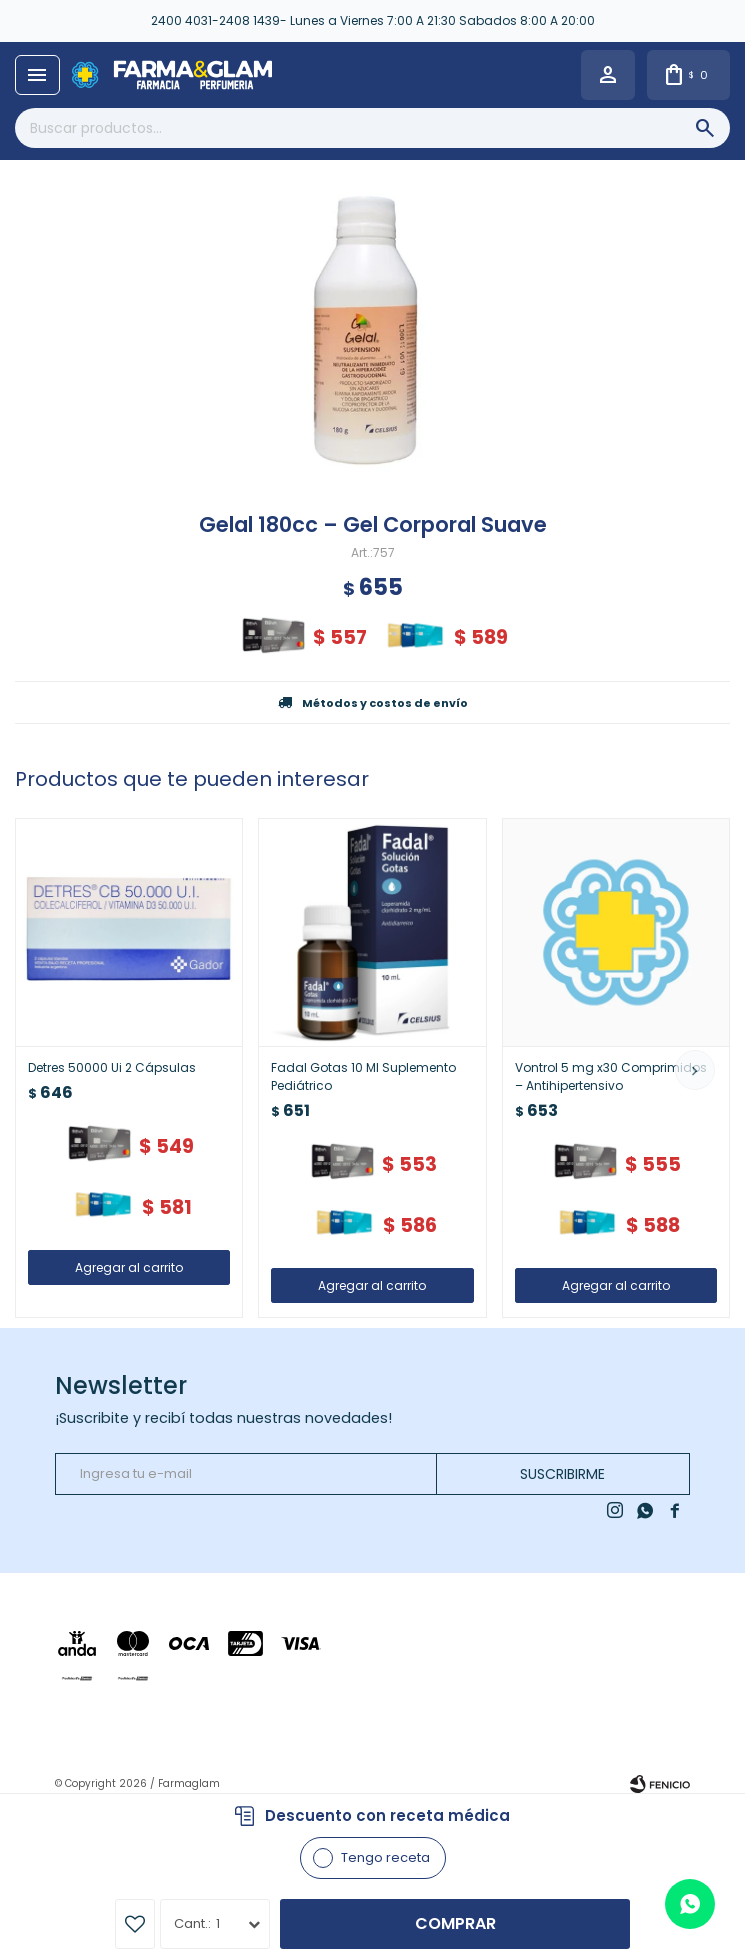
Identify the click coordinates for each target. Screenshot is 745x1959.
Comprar (455, 1923)
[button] (695, 1070)
